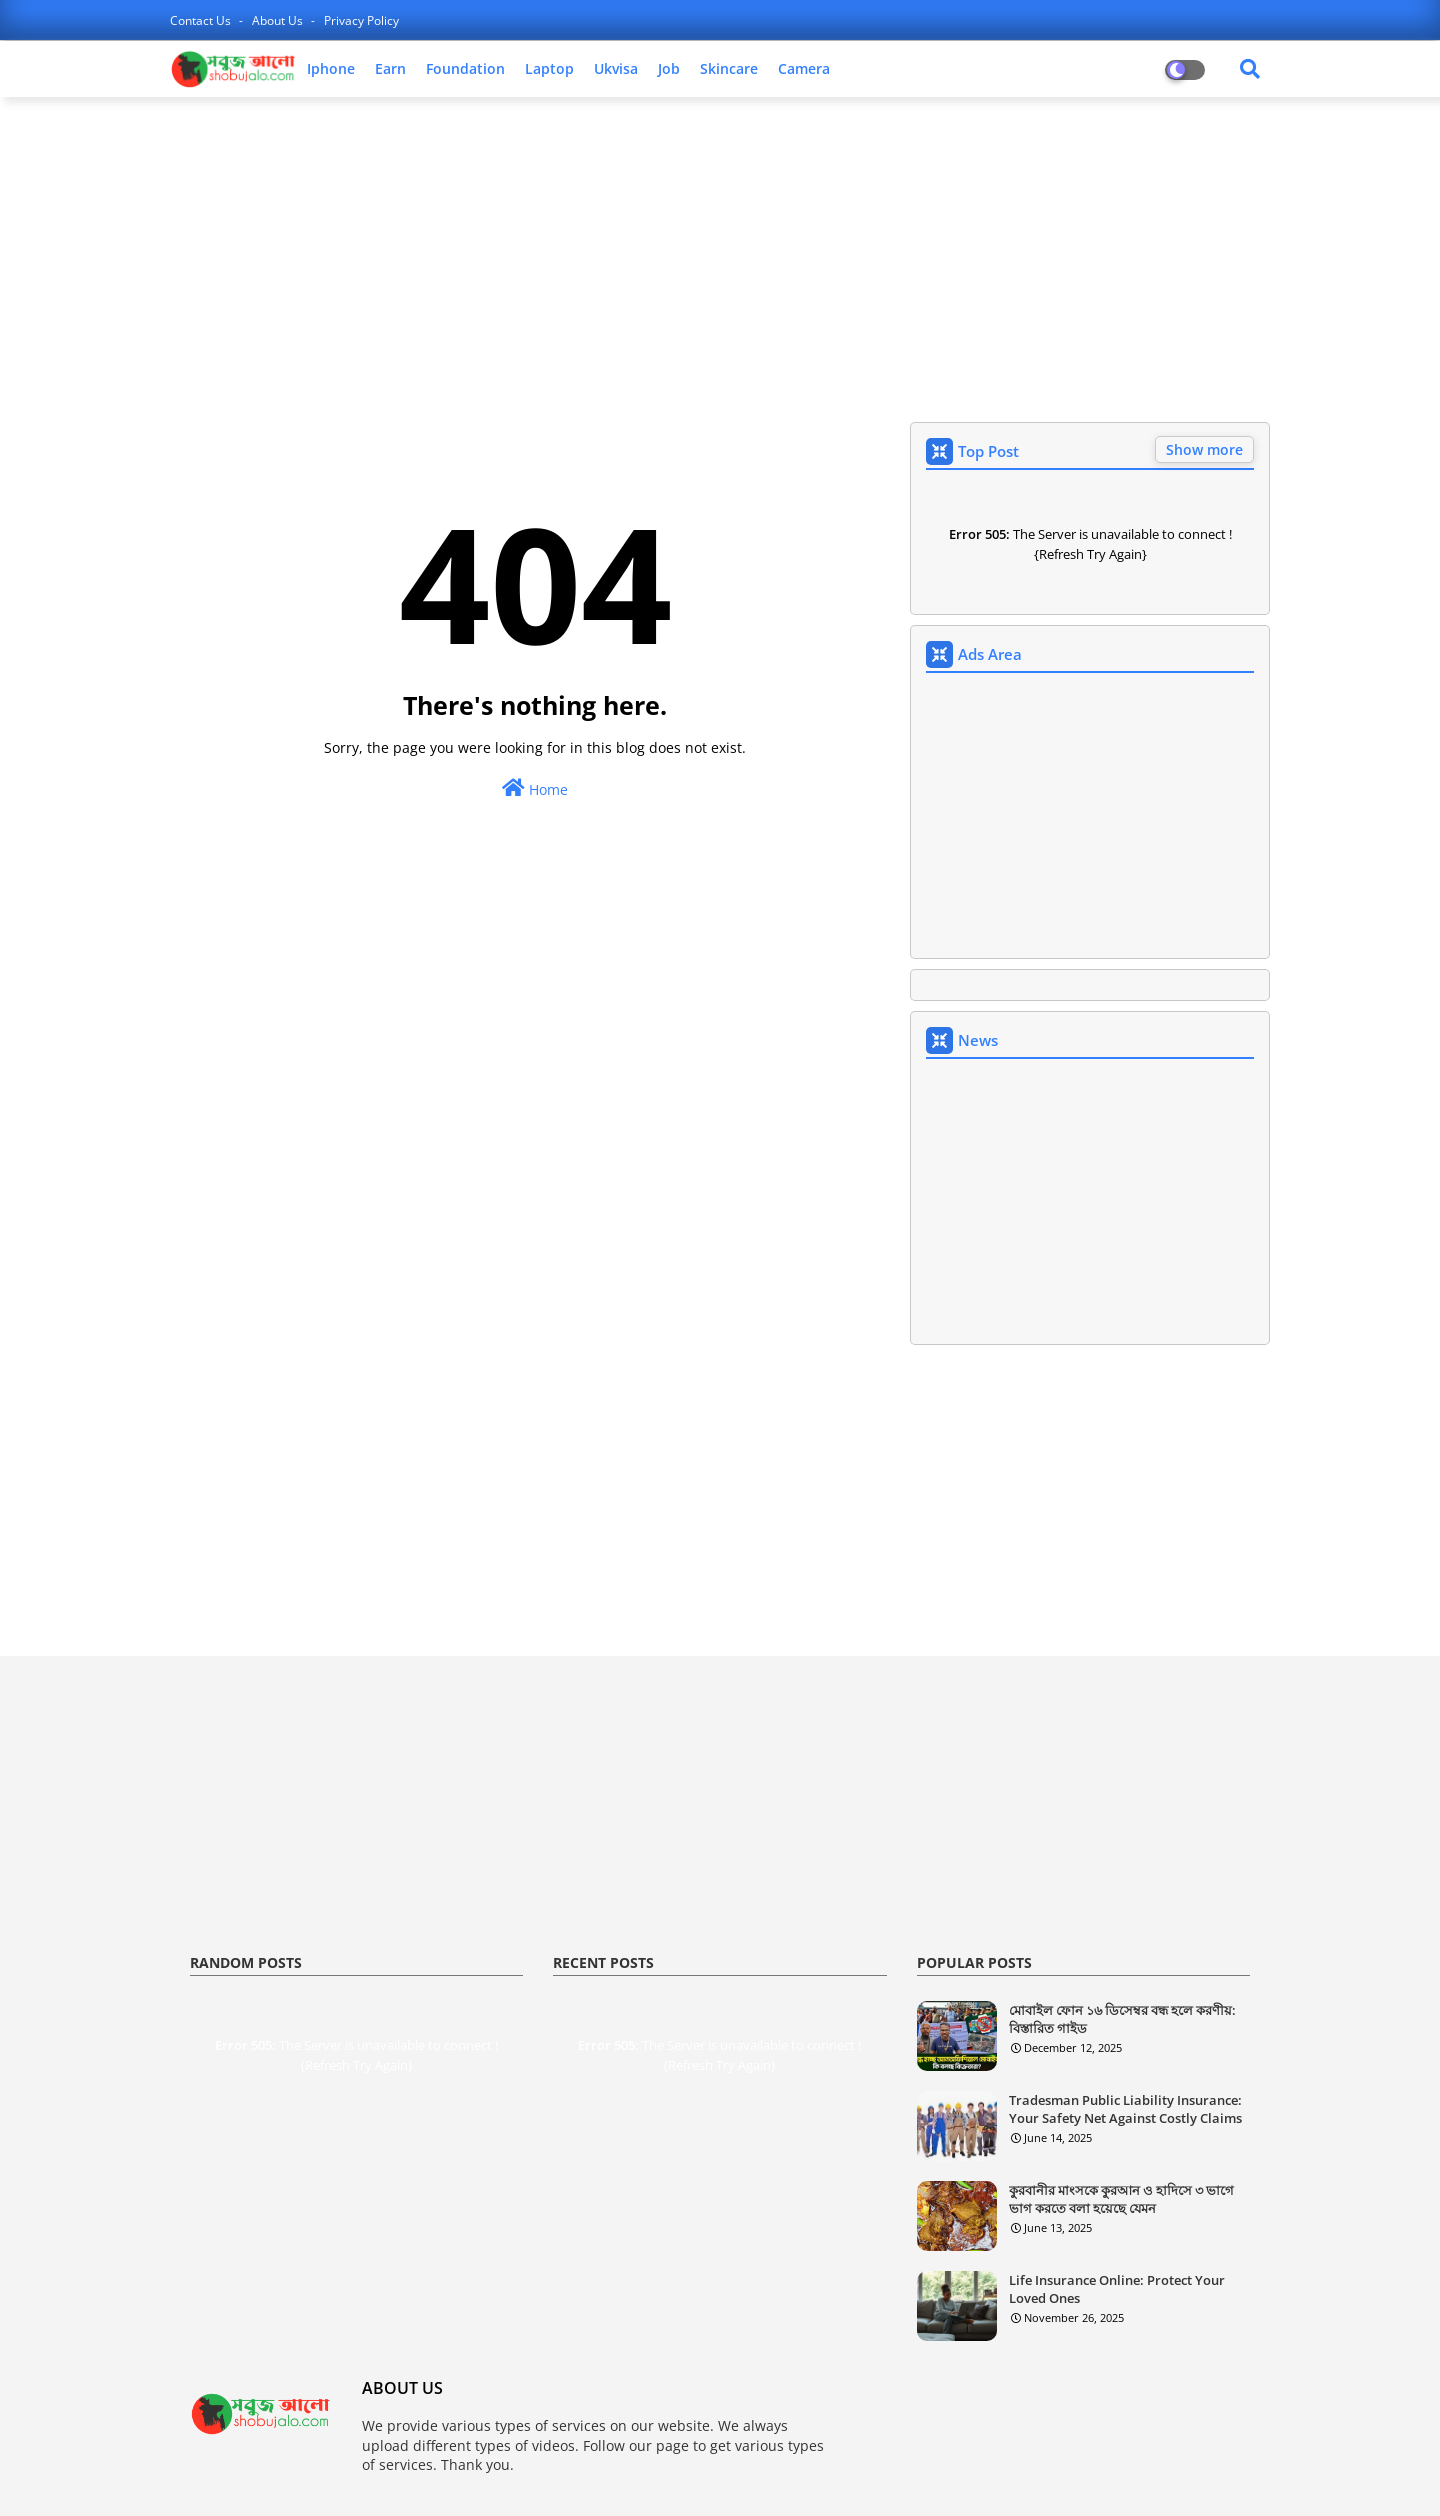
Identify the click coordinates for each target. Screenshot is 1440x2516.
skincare (729, 68)
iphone (331, 68)
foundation (465, 68)
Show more (1204, 449)
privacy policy (361, 20)
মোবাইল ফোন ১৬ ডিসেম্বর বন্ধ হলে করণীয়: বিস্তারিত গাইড (1122, 2019)
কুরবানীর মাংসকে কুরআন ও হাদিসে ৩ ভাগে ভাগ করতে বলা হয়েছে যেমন (1121, 2199)
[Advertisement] (720, 257)
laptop (549, 68)
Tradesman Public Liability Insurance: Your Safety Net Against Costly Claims (1125, 2109)
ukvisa (616, 68)
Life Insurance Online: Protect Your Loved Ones (1117, 2289)
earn (390, 68)
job (669, 68)
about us (279, 20)
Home (535, 788)
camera (804, 68)
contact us (202, 20)
